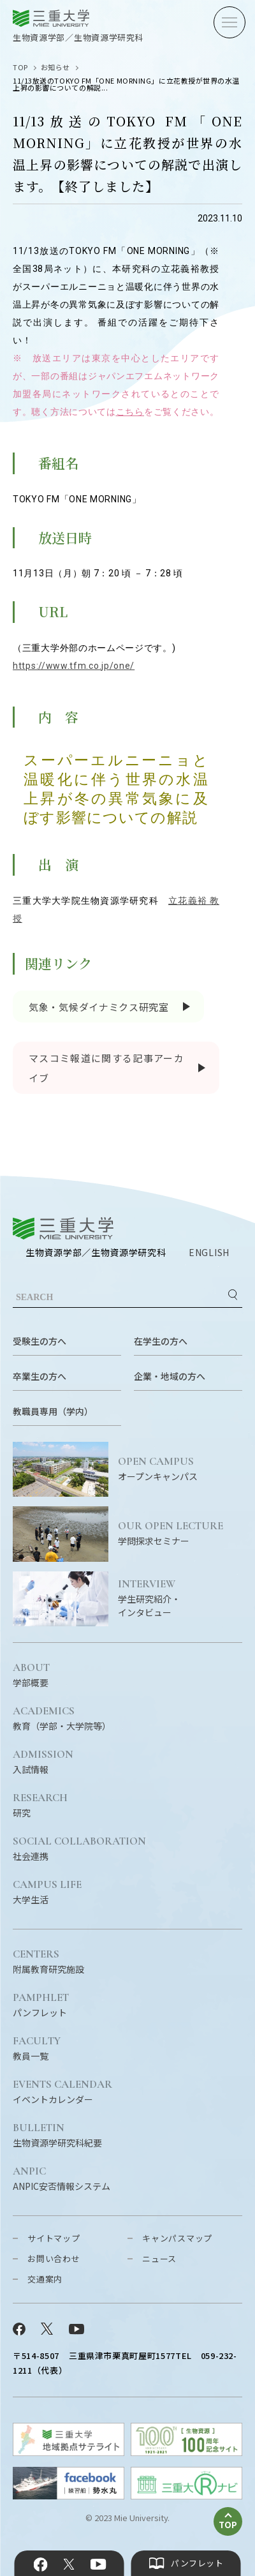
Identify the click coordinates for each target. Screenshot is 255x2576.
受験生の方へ (39, 1341)
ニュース (159, 2258)
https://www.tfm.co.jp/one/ (74, 666)
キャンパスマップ (177, 2238)
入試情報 (43, 1762)
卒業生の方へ (39, 1376)
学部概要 (31, 1675)
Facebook (41, 2564)
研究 (40, 1805)
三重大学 (63, 1228)
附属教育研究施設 (48, 1962)
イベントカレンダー (62, 2092)
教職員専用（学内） (53, 1411)
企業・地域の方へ (169, 1376)
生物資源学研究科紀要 (57, 2135)
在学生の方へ (160, 1341)
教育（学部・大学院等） (62, 1718)
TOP (20, 67)
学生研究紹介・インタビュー (180, 1598)
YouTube (98, 2564)
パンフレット (41, 2005)
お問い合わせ (53, 2258)
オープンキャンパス (180, 1469)
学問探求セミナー (180, 1533)
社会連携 (79, 1849)
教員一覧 (37, 2048)
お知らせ (55, 67)
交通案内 (44, 2279)
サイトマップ (53, 2238)
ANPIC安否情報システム (61, 2179)
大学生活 (47, 1892)
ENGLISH (209, 1252)
